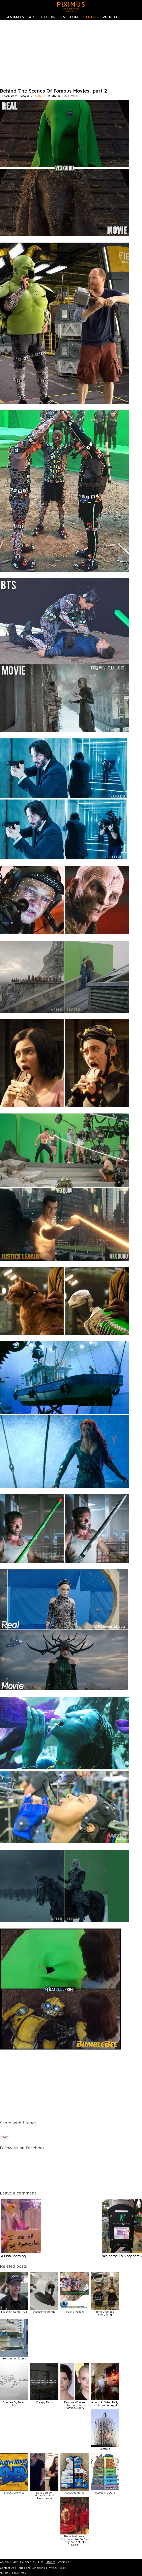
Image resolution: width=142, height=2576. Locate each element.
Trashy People (74, 2311)
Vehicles (111, 17)
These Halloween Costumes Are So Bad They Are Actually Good (75, 2540)
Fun (74, 17)
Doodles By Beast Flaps (14, 2403)
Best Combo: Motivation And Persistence (44, 2495)
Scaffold (105, 2448)
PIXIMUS (71, 4)
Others (90, 17)
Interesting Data (104, 2492)
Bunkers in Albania (14, 2358)
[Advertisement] (71, 54)
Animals (15, 17)
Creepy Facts (44, 2402)
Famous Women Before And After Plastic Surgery (74, 2404)
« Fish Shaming (13, 2256)
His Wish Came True (14, 2311)
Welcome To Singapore (121, 2256)
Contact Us (7, 2567)
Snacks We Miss (14, 2492)
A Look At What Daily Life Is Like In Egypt (104, 2403)
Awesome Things (44, 2311)
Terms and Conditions (31, 2567)
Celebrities (53, 17)
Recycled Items (74, 2492)
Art (32, 17)
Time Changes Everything (105, 2313)
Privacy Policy (57, 2567)
